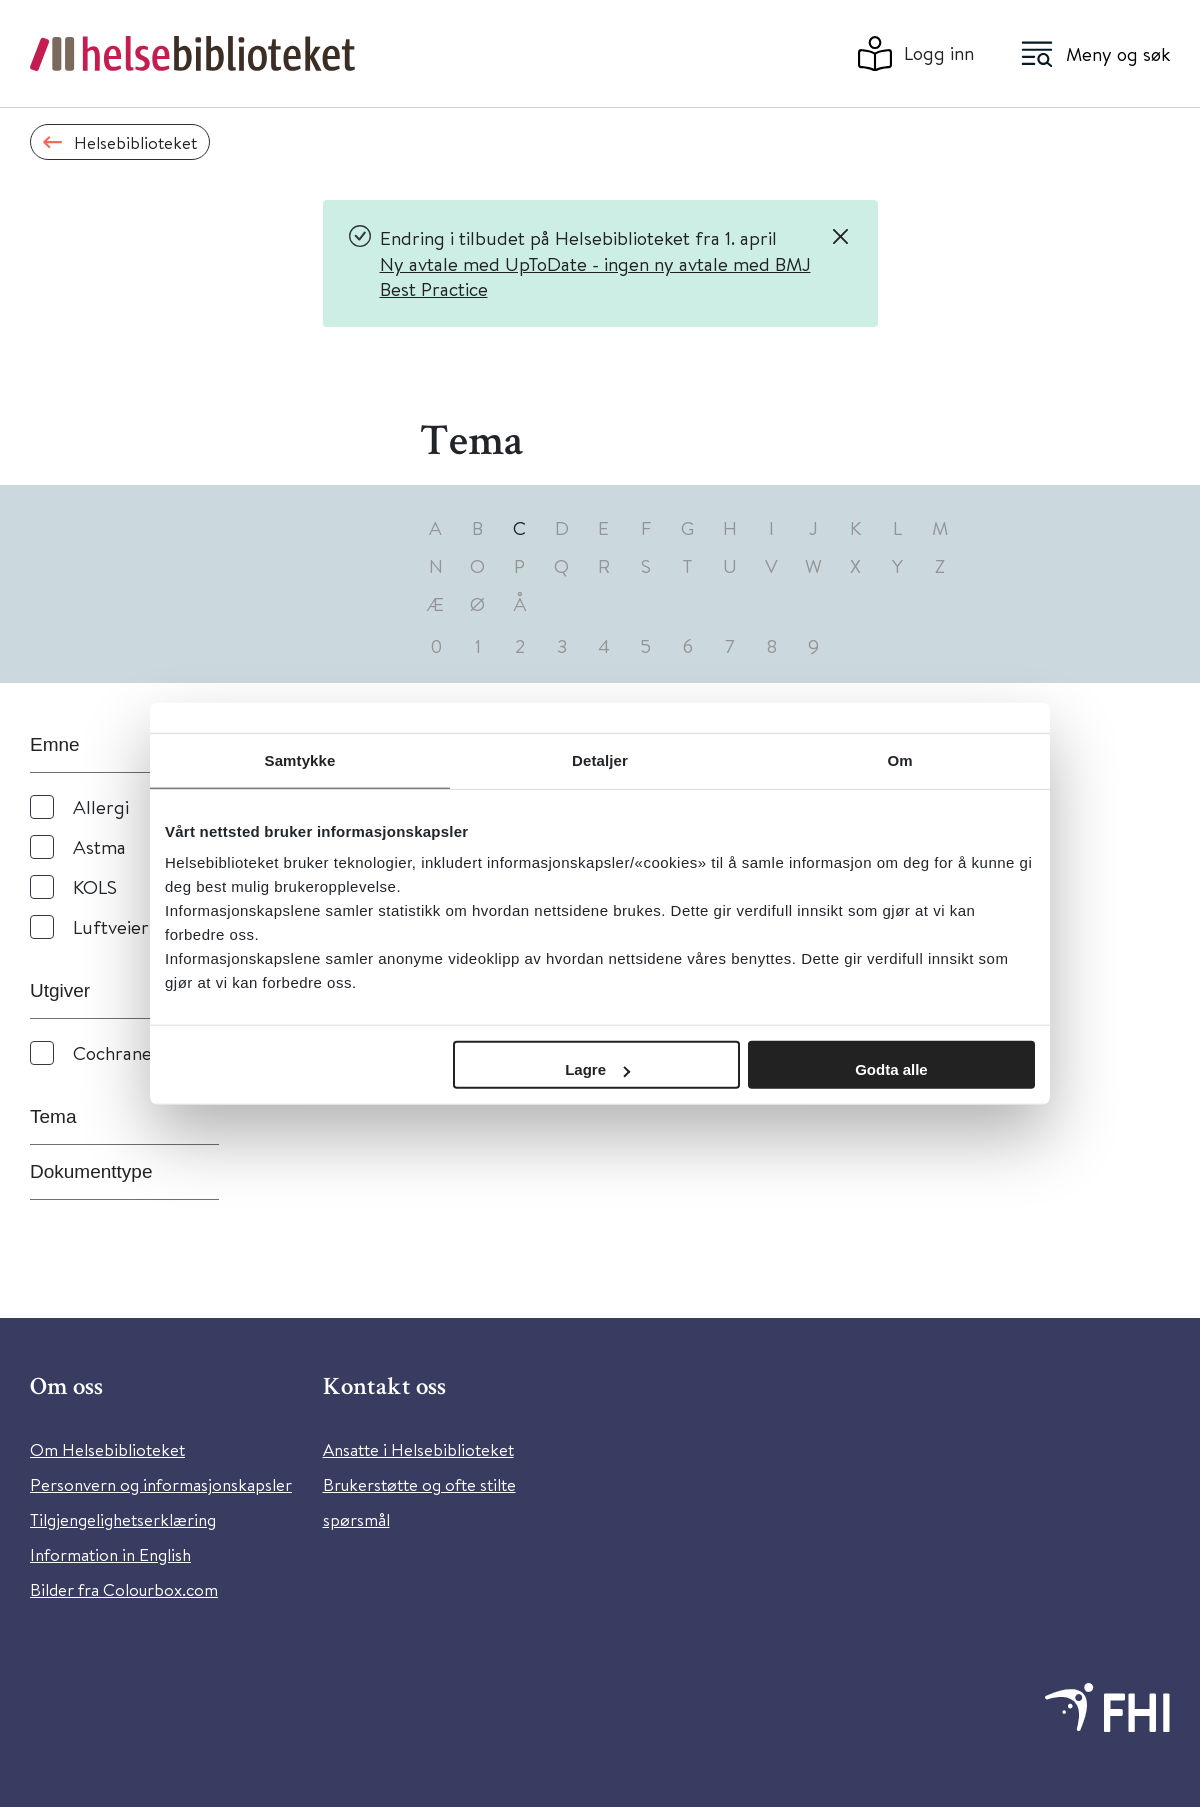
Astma (99, 846)
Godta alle (891, 1069)
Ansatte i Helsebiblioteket (418, 1449)
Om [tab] (899, 759)
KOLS (95, 886)
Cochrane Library (144, 1052)
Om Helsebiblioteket (107, 1449)
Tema (53, 1116)
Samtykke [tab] (300, 759)
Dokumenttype (91, 1171)
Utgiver (60, 990)
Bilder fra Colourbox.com (124, 1589)
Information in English (110, 1554)
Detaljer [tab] (600, 759)
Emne (55, 744)
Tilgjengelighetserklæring (123, 1519)
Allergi (101, 806)
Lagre (597, 1069)
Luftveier (111, 926)
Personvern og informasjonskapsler (161, 1484)
